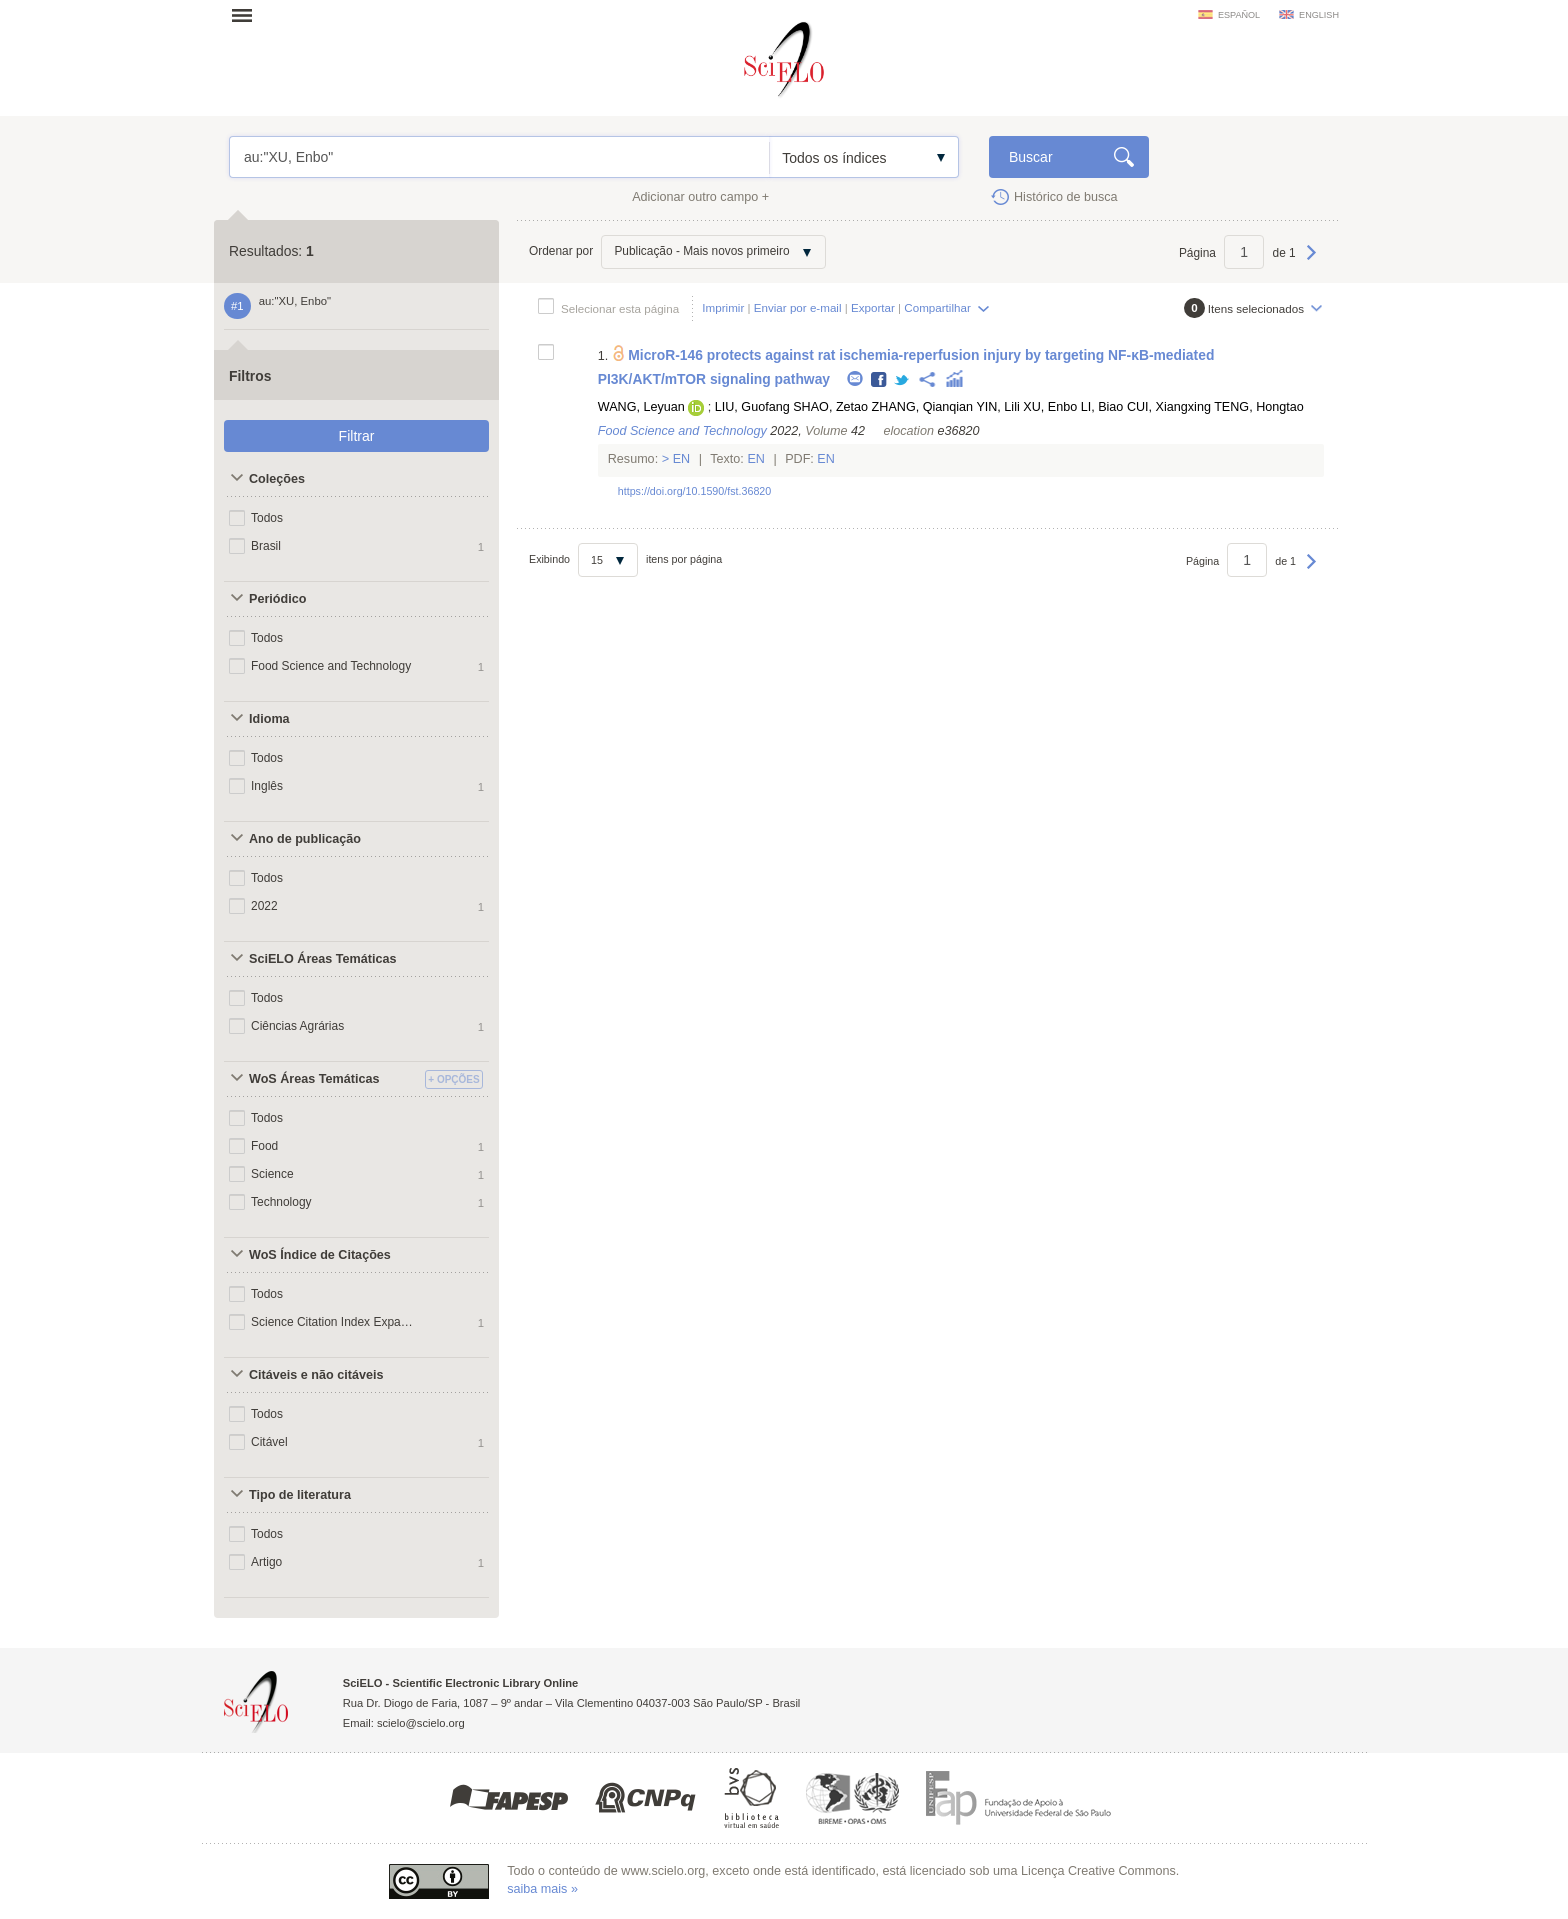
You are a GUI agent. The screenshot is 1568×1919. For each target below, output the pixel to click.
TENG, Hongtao (1259, 407)
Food (264, 1146)
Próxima (1311, 262)
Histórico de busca (1066, 197)
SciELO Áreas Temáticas (322, 959)
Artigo (266, 1562)
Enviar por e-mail (798, 307)
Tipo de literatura (300, 1495)
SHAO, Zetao (830, 407)
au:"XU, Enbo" (499, 157)
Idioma (269, 719)
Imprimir (723, 307)
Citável (269, 1442)
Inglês (267, 786)
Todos (267, 518)
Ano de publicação (305, 839)
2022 (264, 906)
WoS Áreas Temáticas (314, 1079)
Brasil (266, 546)
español (1239, 15)
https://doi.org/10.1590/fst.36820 (695, 491)
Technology (281, 1202)
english (1319, 15)
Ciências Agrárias (297, 1026)
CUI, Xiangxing (1169, 407)
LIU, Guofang (752, 407)
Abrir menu (248, 15)
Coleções (277, 479)
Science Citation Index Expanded (332, 1322)
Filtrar (357, 436)
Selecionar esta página (620, 308)
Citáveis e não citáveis (316, 1375)
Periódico (277, 599)
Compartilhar (937, 307)
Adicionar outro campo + (700, 197)
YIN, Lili (997, 407)
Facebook (879, 380)
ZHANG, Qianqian (923, 407)
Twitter (902, 380)
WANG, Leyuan (641, 407)
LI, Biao (1102, 407)
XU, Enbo (1050, 407)
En (681, 459)
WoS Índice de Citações (320, 1255)
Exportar (873, 307)
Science (272, 1174)
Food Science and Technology (331, 666)
